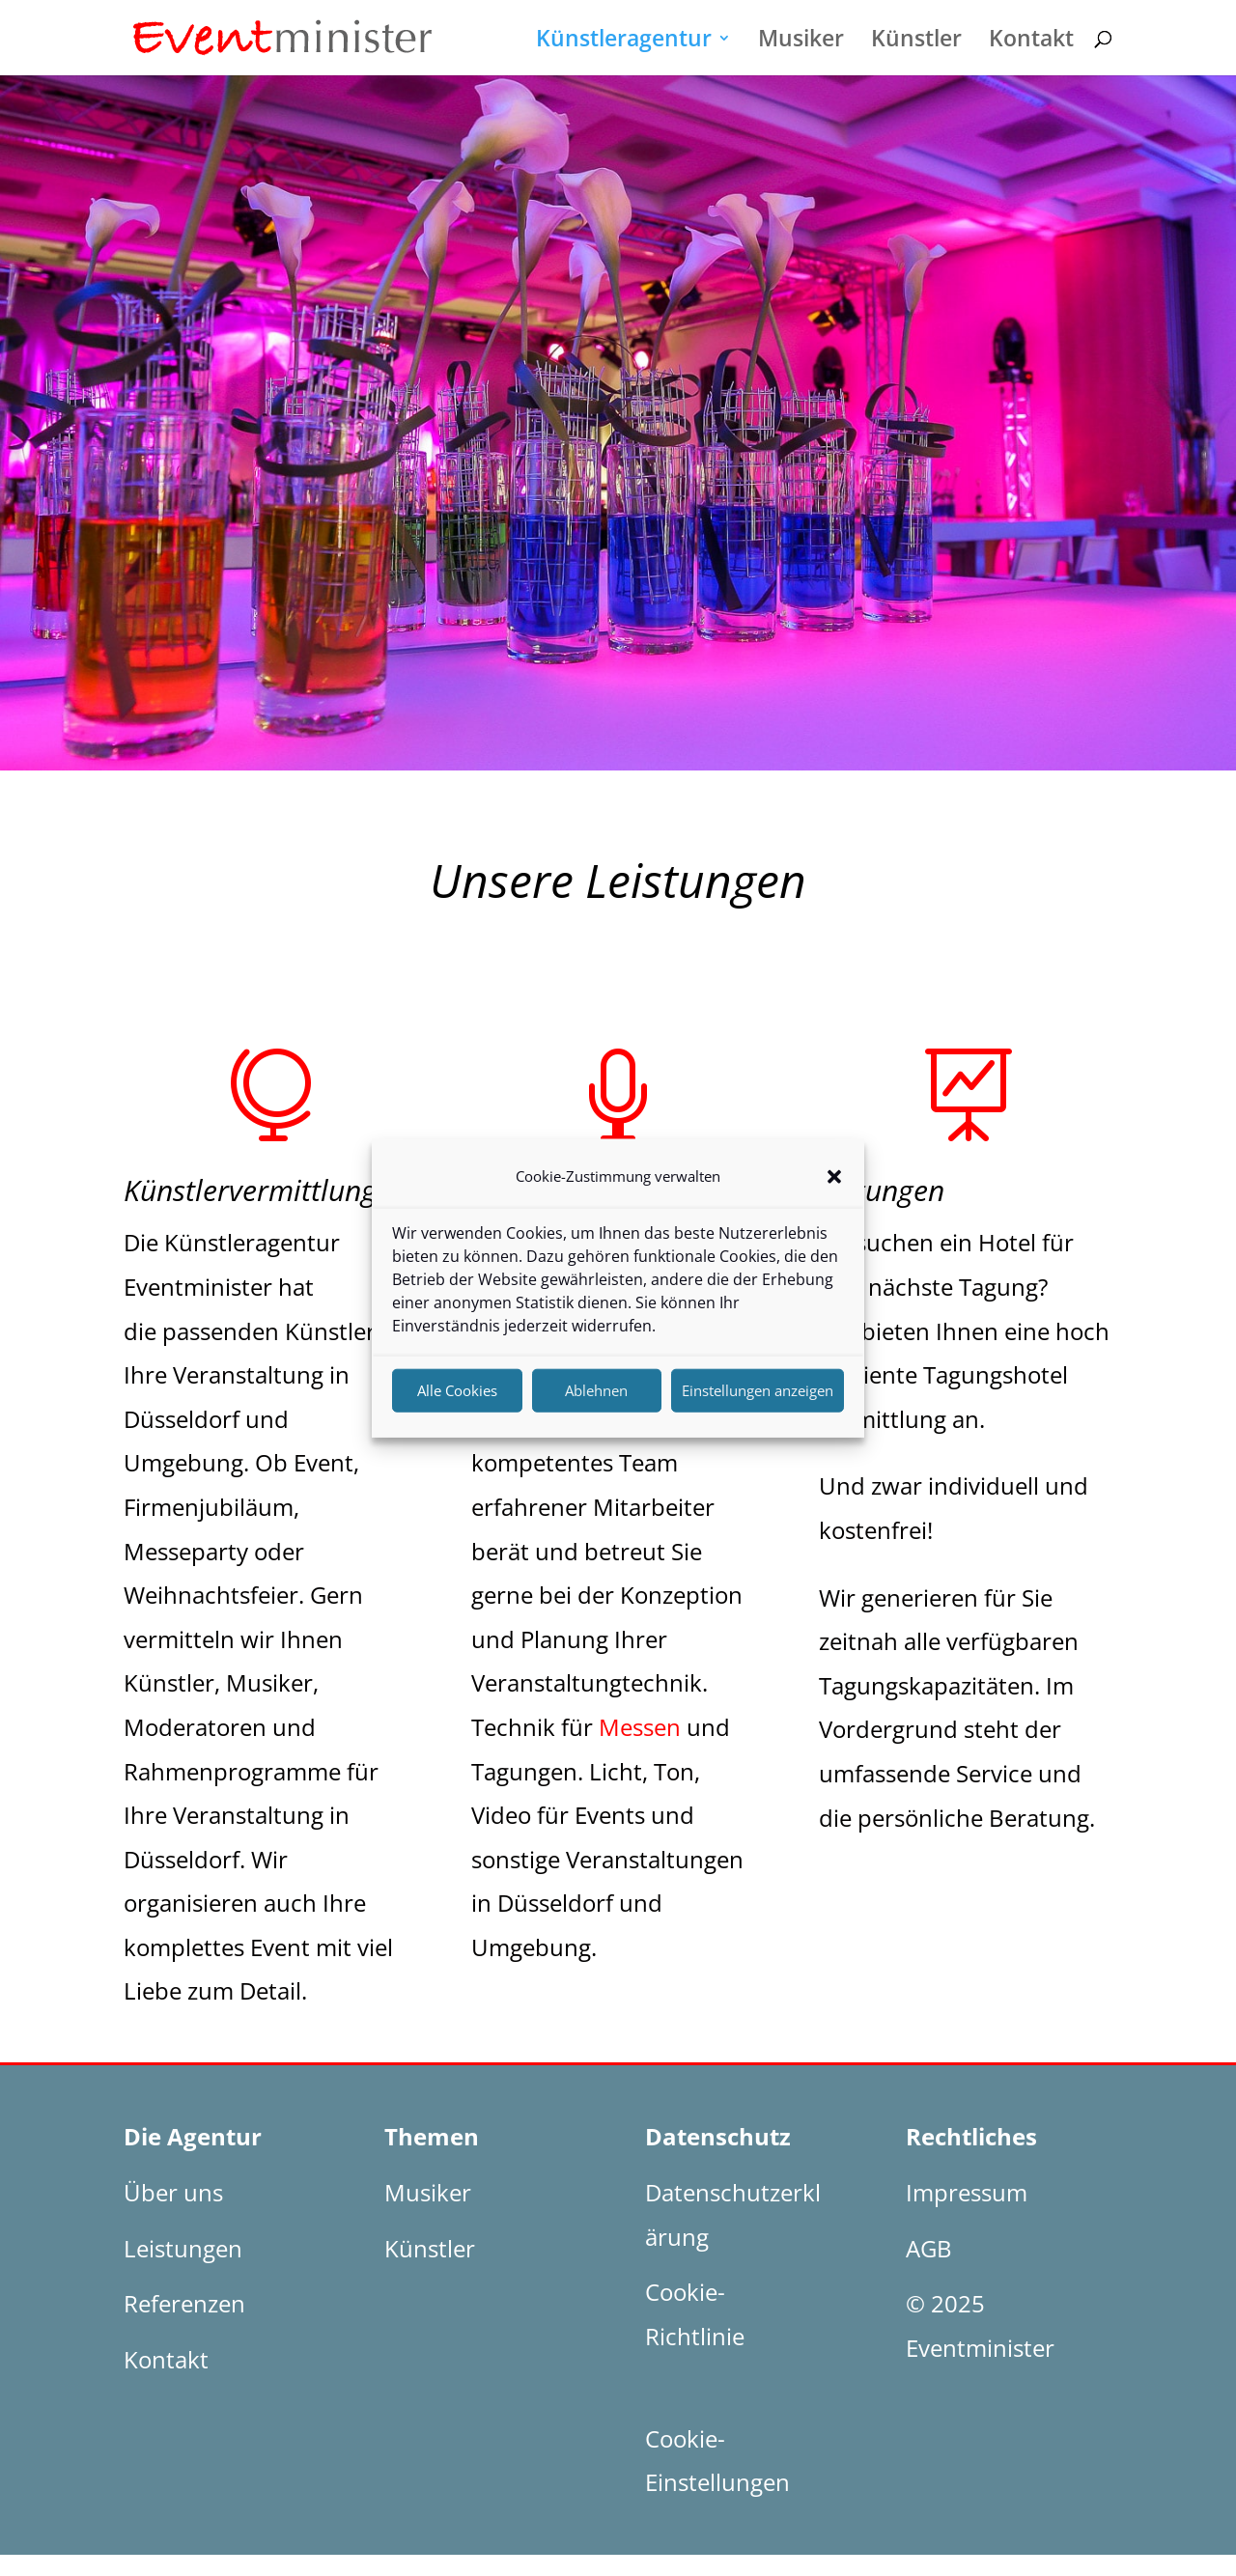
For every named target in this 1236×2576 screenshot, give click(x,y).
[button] (834, 1187)
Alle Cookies (457, 1401)
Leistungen (183, 2248)
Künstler (916, 42)
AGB (929, 2248)
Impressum (966, 2192)
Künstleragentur (624, 42)
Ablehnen (596, 1401)
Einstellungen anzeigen (757, 1401)
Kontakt (1031, 42)
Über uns (173, 2192)
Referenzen (184, 2303)
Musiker (801, 42)
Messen (640, 1727)
